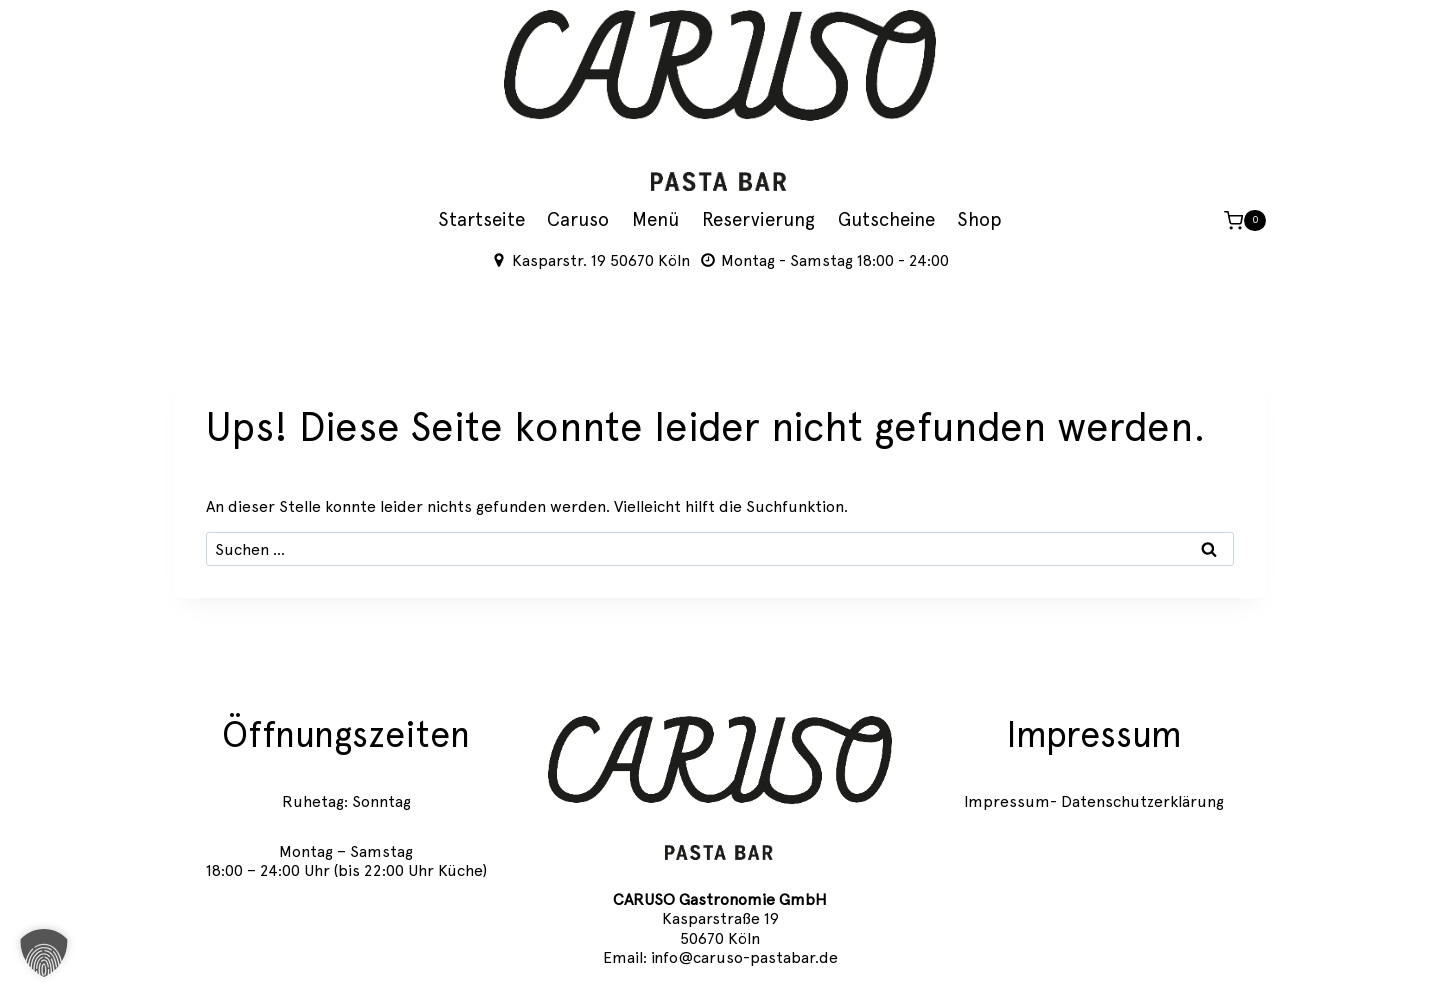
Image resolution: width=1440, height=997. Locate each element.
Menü (655, 219)
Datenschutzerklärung (1142, 801)
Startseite (481, 219)
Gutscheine (886, 219)
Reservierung (758, 219)
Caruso (578, 219)
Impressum (1007, 801)
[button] (44, 953)
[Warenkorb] (1245, 221)
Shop (979, 219)
